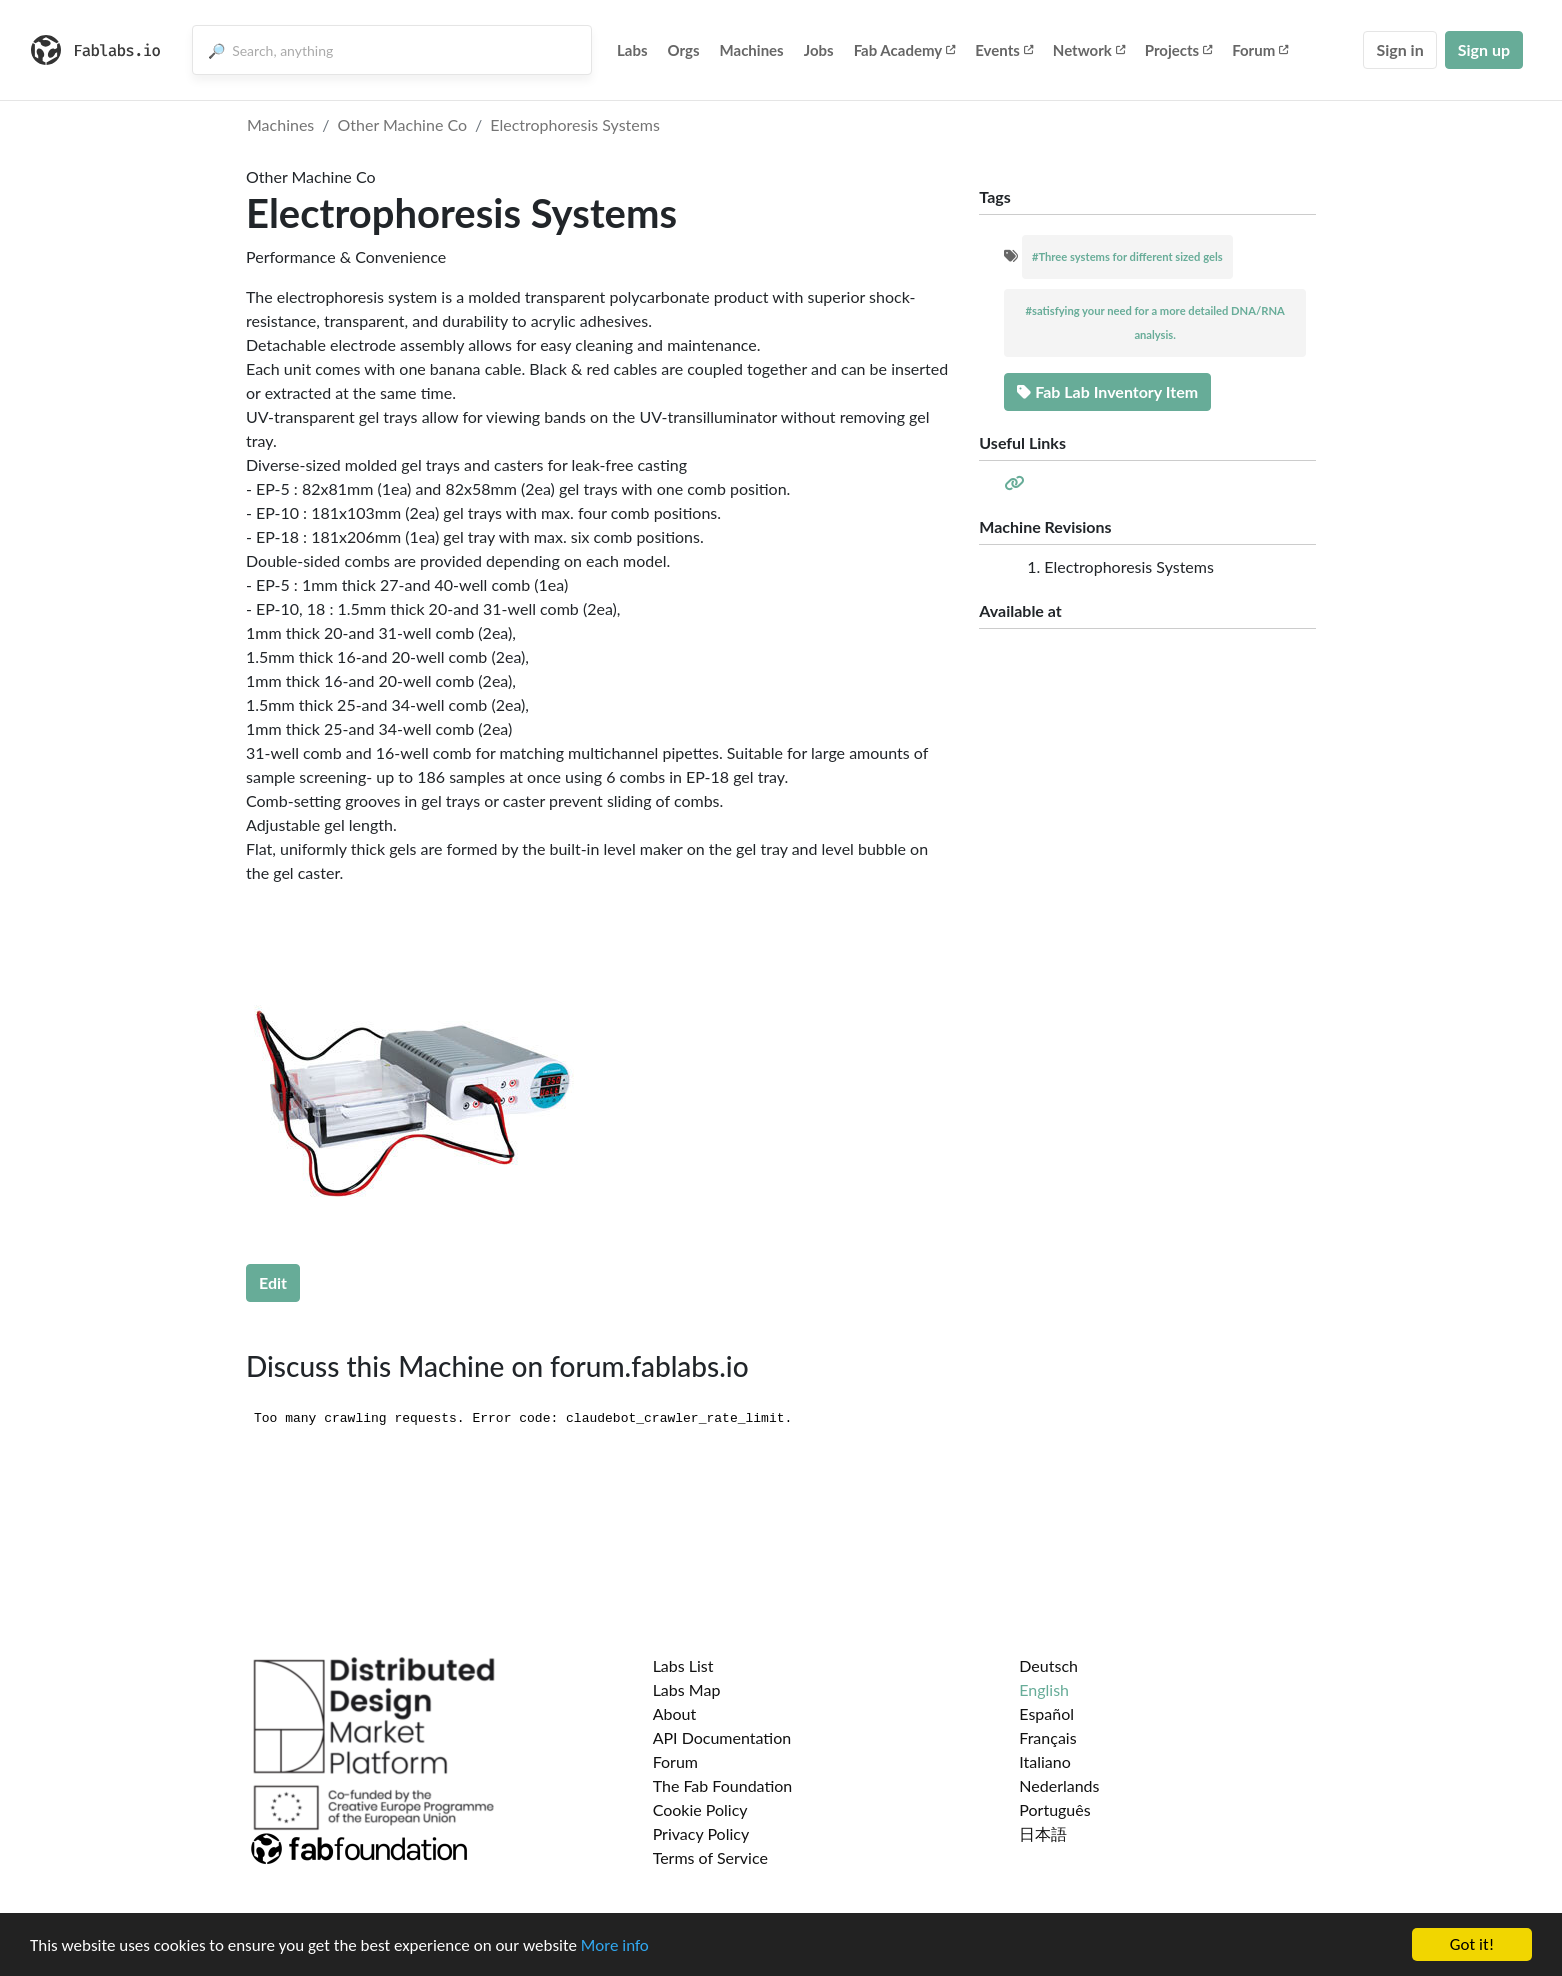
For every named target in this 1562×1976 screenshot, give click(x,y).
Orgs (684, 50)
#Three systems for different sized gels (1127, 256)
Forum (1260, 50)
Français (1047, 1737)
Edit (273, 1282)
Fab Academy (905, 50)
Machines (752, 50)
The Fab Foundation (723, 1785)
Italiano (1045, 1761)
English (1044, 1689)
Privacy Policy (701, 1833)
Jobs (819, 50)
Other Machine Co (403, 124)
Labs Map (687, 1689)
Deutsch (1048, 1665)
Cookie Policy (700, 1809)
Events (1004, 50)
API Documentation (722, 1737)
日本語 (1043, 1833)
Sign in (1399, 49)
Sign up (1484, 49)
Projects (1178, 50)
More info (615, 1945)
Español (1046, 1713)
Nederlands (1059, 1785)
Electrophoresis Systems (575, 124)
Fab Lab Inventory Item (1107, 391)
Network (1089, 50)
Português (1054, 1809)
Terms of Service (710, 1857)
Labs (632, 50)
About (675, 1713)
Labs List (683, 1665)
